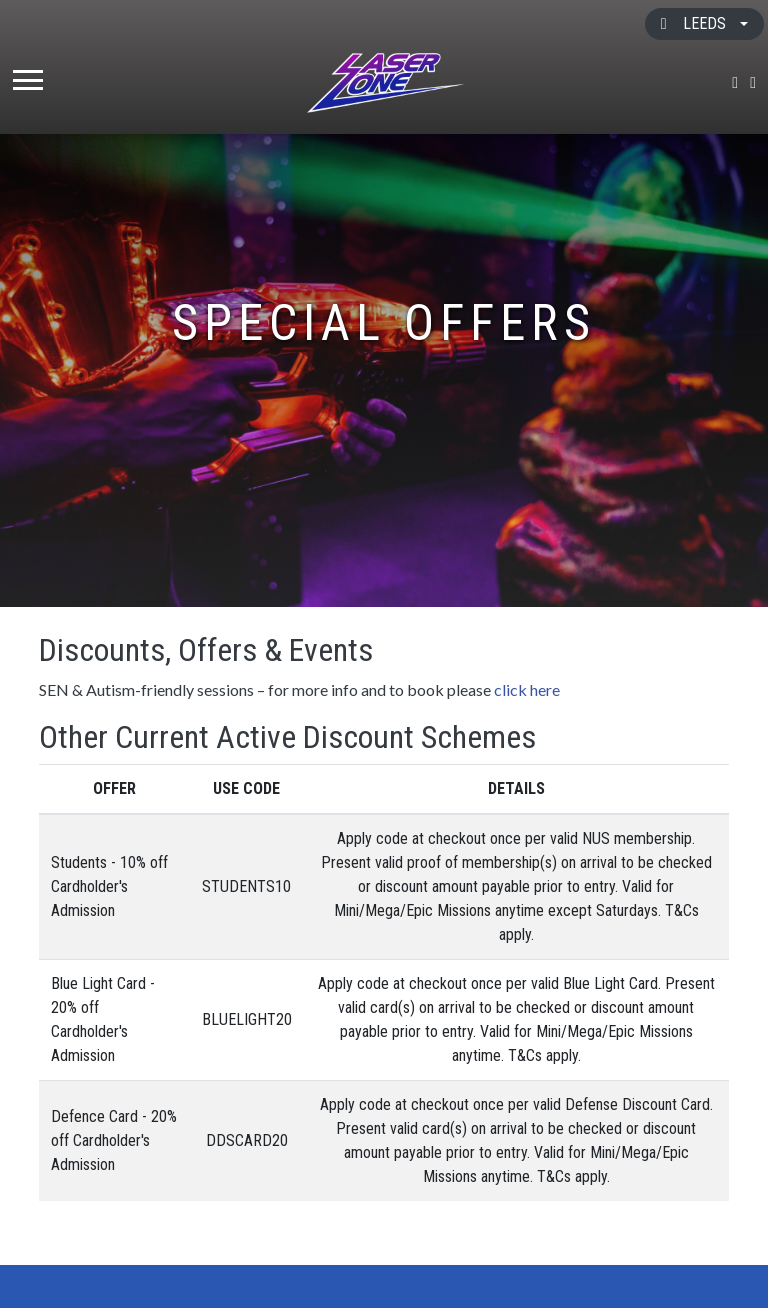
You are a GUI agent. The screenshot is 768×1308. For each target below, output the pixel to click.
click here (527, 689)
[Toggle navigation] (28, 83)
